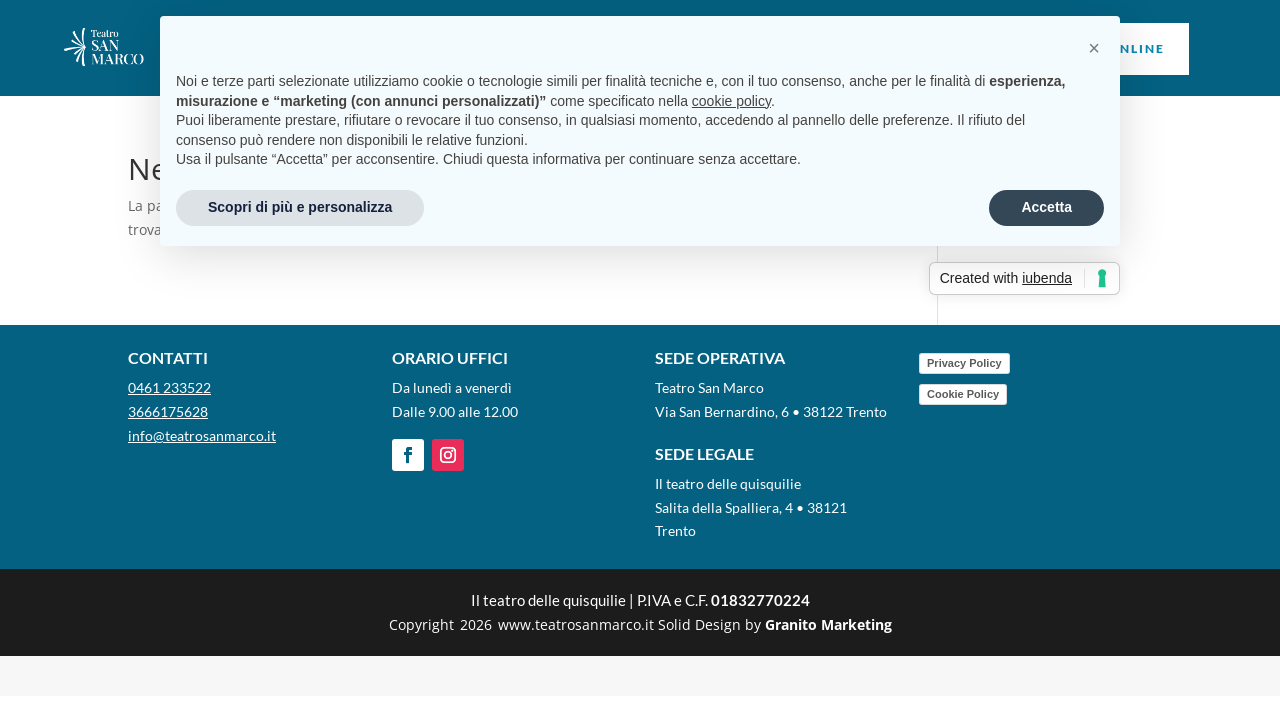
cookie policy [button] (731, 101)
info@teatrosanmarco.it (202, 435)
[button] (1094, 48)
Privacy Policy (964, 363)
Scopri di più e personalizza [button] (300, 207)
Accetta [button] (1046, 207)
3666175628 (168, 411)
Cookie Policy (963, 394)
